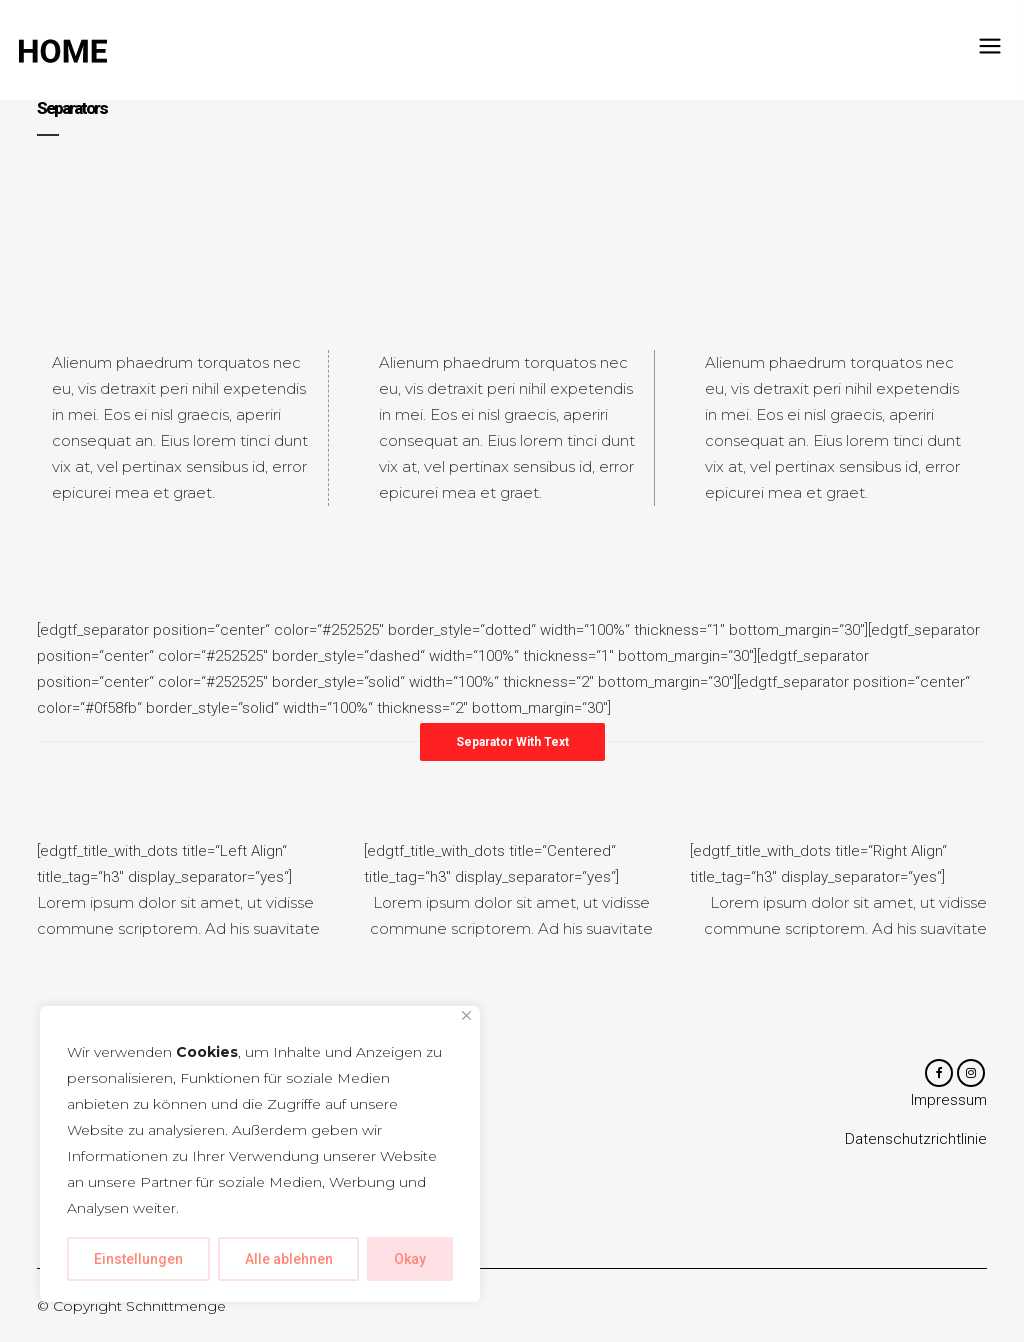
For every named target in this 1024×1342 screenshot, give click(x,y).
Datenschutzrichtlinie (916, 1141)
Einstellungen (138, 1259)
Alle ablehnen (289, 1259)
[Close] (466, 1015)
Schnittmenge (176, 1306)
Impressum (949, 1102)
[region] (260, 1154)
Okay (410, 1259)
